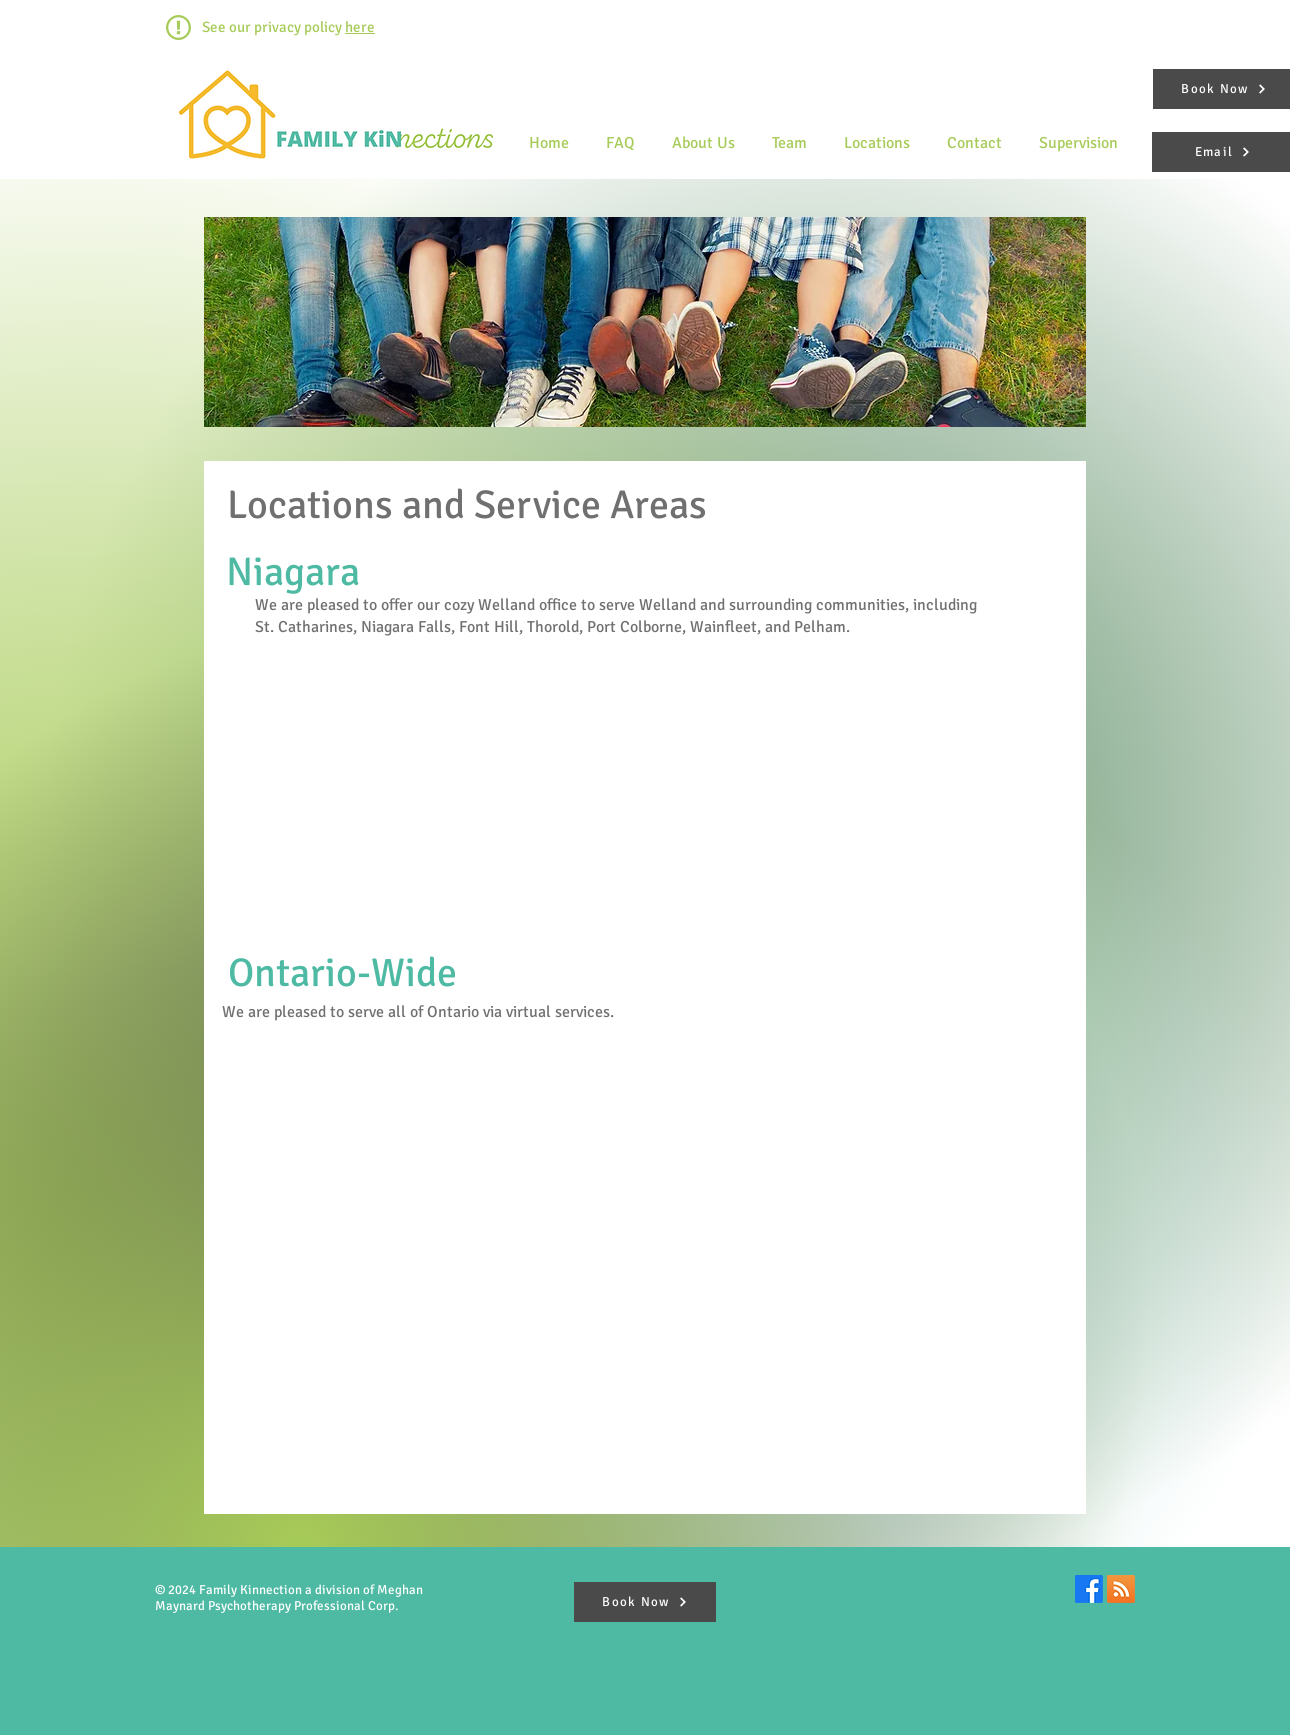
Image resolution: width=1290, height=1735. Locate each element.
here (360, 27)
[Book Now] (645, 1602)
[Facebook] (1089, 1589)
